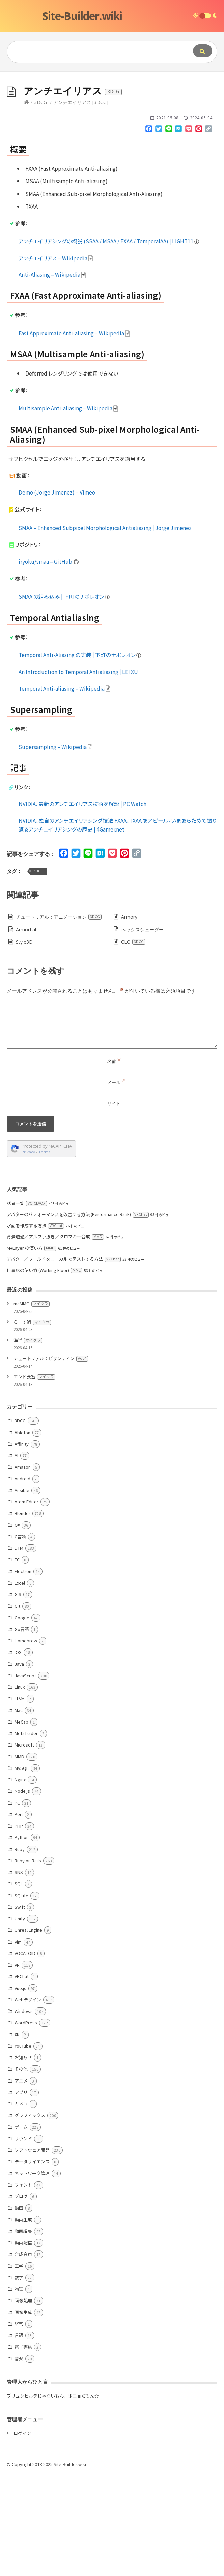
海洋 (27, 1441)
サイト (113, 1205)
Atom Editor (26, 1603)
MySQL (22, 1869)
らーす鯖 (32, 1423)
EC (17, 1661)
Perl (19, 1915)
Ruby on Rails (28, 1962)
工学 (19, 2367)
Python (22, 1938)
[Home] (26, 203)
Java (19, 1765)
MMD (19, 1858)
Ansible (22, 1591)
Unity (20, 2020)
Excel (20, 1684)
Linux (20, 1788)
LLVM (20, 1800)
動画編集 (23, 2332)
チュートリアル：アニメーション (59, 1018)
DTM (19, 1649)
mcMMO (31, 1405)
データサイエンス (32, 2263)
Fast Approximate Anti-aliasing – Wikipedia (74, 434)
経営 (19, 2425)
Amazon (23, 1568)
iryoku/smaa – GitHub (49, 663)
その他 (21, 2170)
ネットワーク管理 (32, 2274)
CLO (133, 1043)
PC (17, 1904)
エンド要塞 (34, 1478)
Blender (22, 1614)
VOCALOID (25, 2054)
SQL (19, 1985)
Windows (24, 2112)
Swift (20, 2008)
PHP (19, 1927)
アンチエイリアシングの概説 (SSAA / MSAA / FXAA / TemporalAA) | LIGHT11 (109, 342)
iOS (18, 1753)
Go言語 (22, 1730)
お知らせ (23, 2159)
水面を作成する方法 (35, 1327)
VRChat (22, 2077)
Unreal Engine (28, 2031)
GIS (18, 1695)
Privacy (28, 1253)
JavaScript (25, 1777)
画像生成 (23, 2413)
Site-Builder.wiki (82, 15)
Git (17, 1707)
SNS (19, 1973)
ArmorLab (27, 1031)
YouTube (23, 2147)
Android (22, 1580)
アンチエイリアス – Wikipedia (56, 359)
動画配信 (23, 2344)
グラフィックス (30, 2216)
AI (16, 1557)
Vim (18, 2043)
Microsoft (24, 1846)
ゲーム (21, 2228)
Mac (19, 1811)
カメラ (21, 2205)
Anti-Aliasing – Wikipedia (52, 376)
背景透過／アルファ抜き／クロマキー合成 (55, 1338)
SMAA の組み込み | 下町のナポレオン (64, 697)
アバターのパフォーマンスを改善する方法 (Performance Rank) (78, 1316)
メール (116, 1184)
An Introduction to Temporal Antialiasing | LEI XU (78, 773)
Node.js (22, 1892)
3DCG (40, 203)
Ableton (22, 1534)
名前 (114, 1163)
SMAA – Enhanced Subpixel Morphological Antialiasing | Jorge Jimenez (105, 629)
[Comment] (112, 1126)
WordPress (26, 2124)
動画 (19, 2309)
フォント (23, 2286)
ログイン (22, 2534)
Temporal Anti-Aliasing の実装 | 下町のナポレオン (80, 756)
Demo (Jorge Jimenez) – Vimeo (57, 593)
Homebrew (26, 1742)
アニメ (21, 2182)
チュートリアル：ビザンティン (50, 1459)
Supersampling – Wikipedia (56, 848)
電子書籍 (23, 2448)
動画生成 (23, 2321)
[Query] (91, 52)
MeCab (21, 1823)
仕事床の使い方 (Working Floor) (44, 1371)
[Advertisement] (112, 122)
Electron (23, 1672)
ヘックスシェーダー (142, 1031)
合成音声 (23, 2355)
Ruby (20, 1950)
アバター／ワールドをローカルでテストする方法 (64, 1360)
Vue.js (20, 2089)
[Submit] (202, 50)
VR (17, 2066)
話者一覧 (27, 1304)
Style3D (24, 1043)
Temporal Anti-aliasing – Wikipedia (65, 789)
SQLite (21, 1997)
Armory (129, 1018)
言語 (19, 2436)
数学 (19, 2379)
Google (22, 1719)
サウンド (23, 2240)
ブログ (21, 2297)
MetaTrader (26, 1834)
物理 (19, 2390)
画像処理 (23, 2402)
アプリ (21, 2193)
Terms (44, 1253)
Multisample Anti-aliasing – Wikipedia (68, 509)
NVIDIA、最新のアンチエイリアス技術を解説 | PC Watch (82, 905)
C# (17, 1626)
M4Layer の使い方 (31, 1349)
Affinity (22, 1545)
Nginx (20, 1881)
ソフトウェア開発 (32, 2251)
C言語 (20, 1638)
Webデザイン (28, 2101)
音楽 (19, 2460)
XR (17, 2136)
